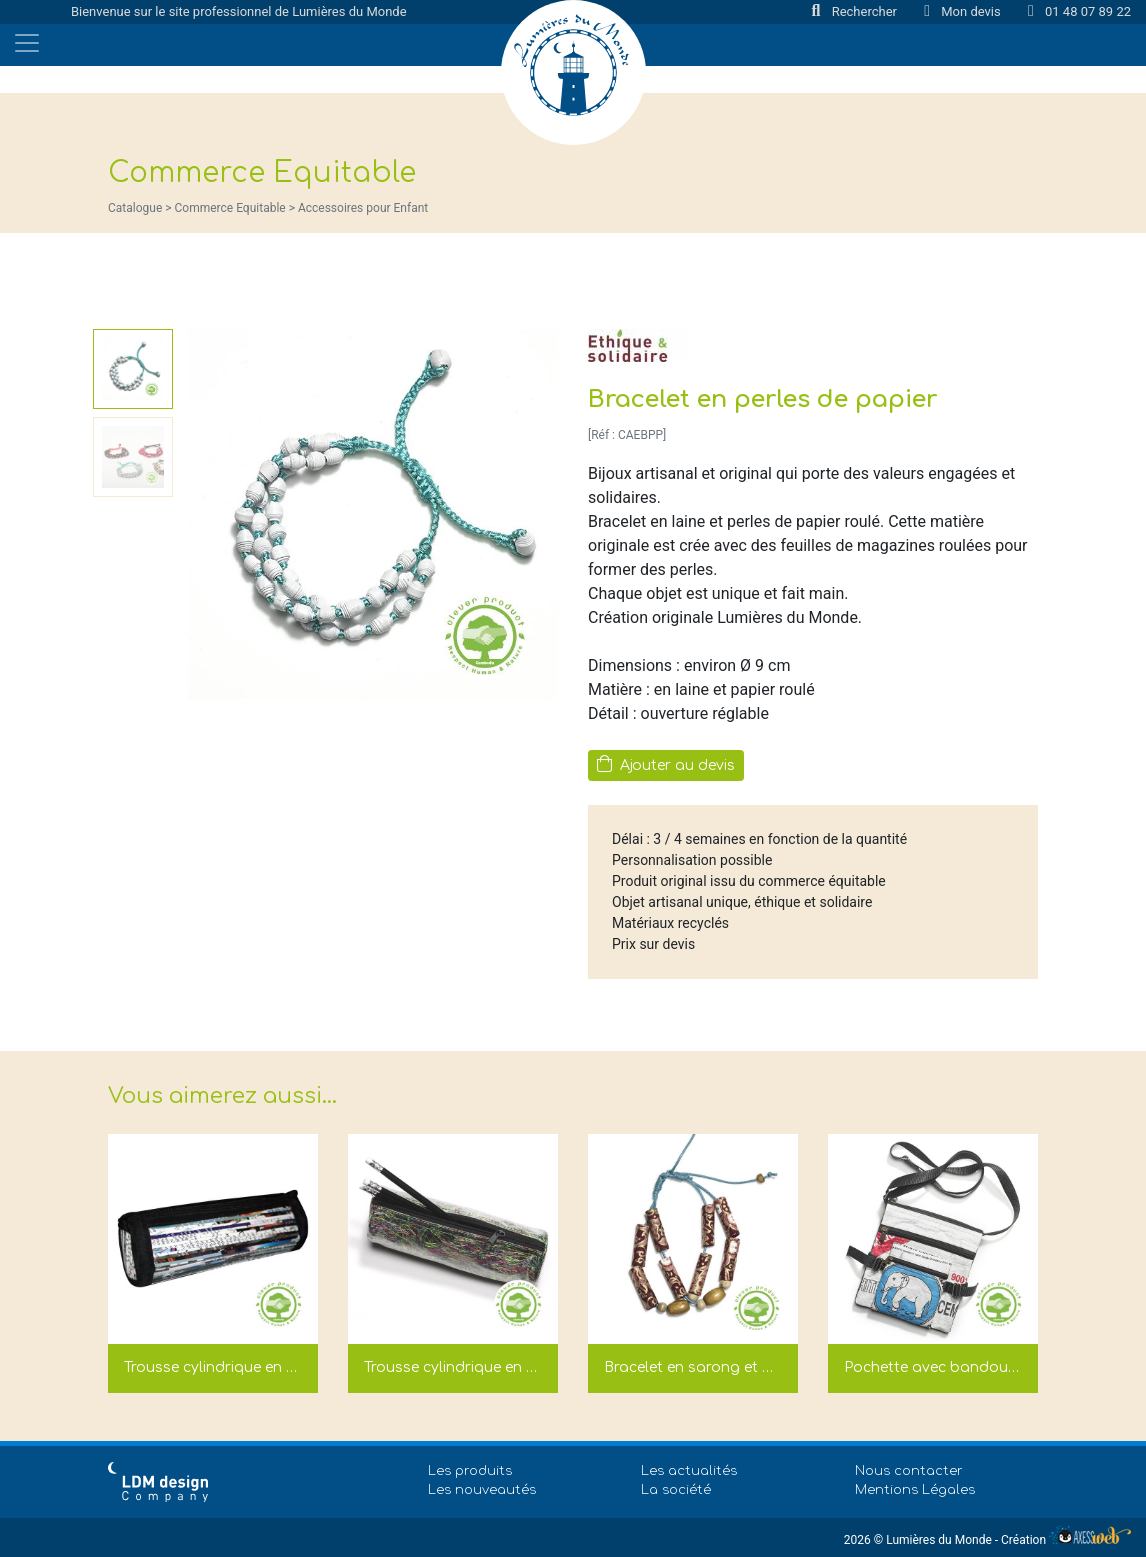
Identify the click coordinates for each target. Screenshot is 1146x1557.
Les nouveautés (482, 1490)
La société (676, 1490)
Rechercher (856, 11)
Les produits (470, 1471)
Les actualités (689, 1471)
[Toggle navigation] (27, 43)
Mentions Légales (915, 1490)
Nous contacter (909, 1471)
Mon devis (964, 11)
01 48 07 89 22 (1079, 11)
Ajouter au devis (666, 764)
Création (1066, 1540)
